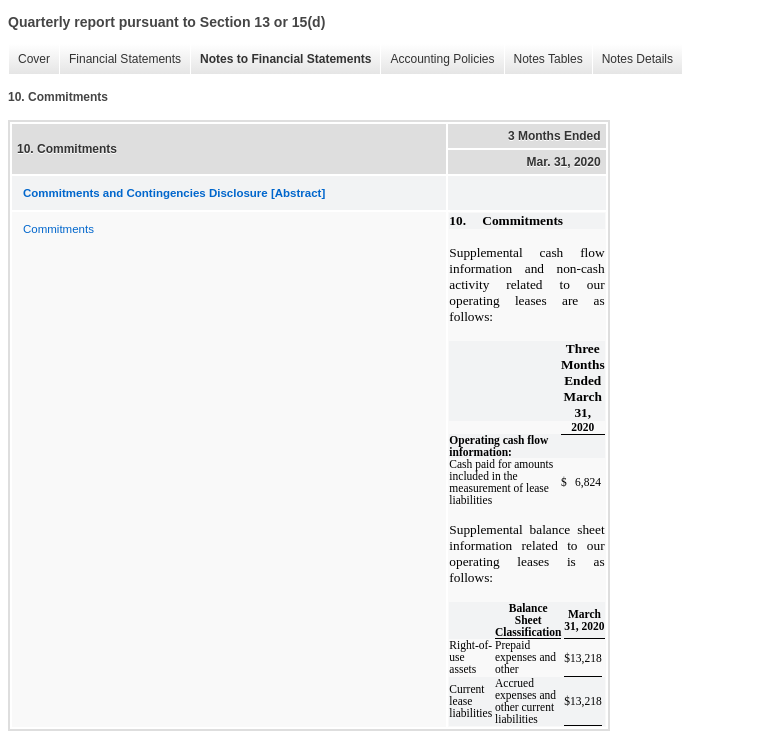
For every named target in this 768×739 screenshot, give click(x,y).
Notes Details (632, 59)
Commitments (58, 229)
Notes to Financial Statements (280, 59)
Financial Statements (120, 59)
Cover (29, 59)
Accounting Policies (437, 59)
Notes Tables (543, 59)
